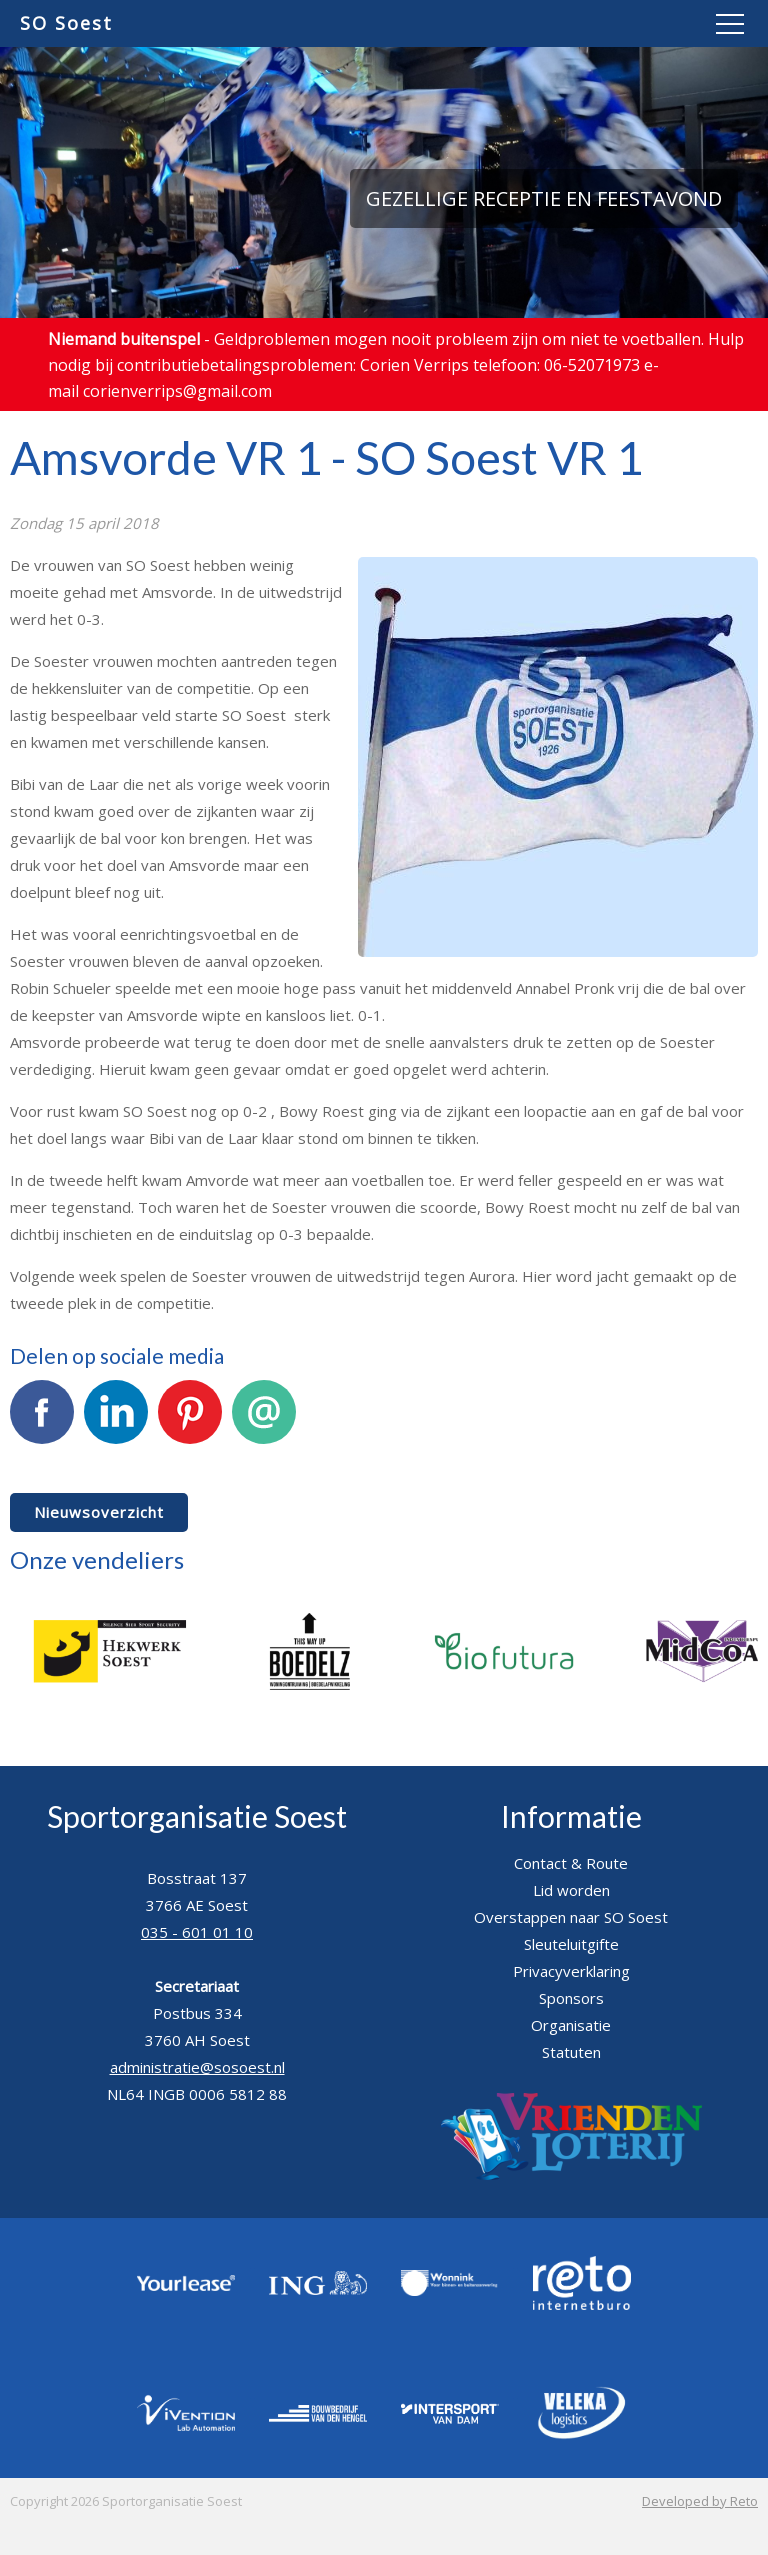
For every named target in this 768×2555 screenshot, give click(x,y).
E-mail (264, 1423)
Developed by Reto (700, 2501)
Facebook (42, 1423)
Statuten (571, 2052)
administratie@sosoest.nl (197, 2067)
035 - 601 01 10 (197, 1932)
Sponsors (571, 1998)
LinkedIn (116, 1423)
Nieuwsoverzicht (99, 1512)
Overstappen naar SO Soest (571, 1917)
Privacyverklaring (571, 1971)
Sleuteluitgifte (571, 1944)
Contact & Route (571, 1863)
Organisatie (571, 2025)
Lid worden (571, 1890)
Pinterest (190, 1423)
